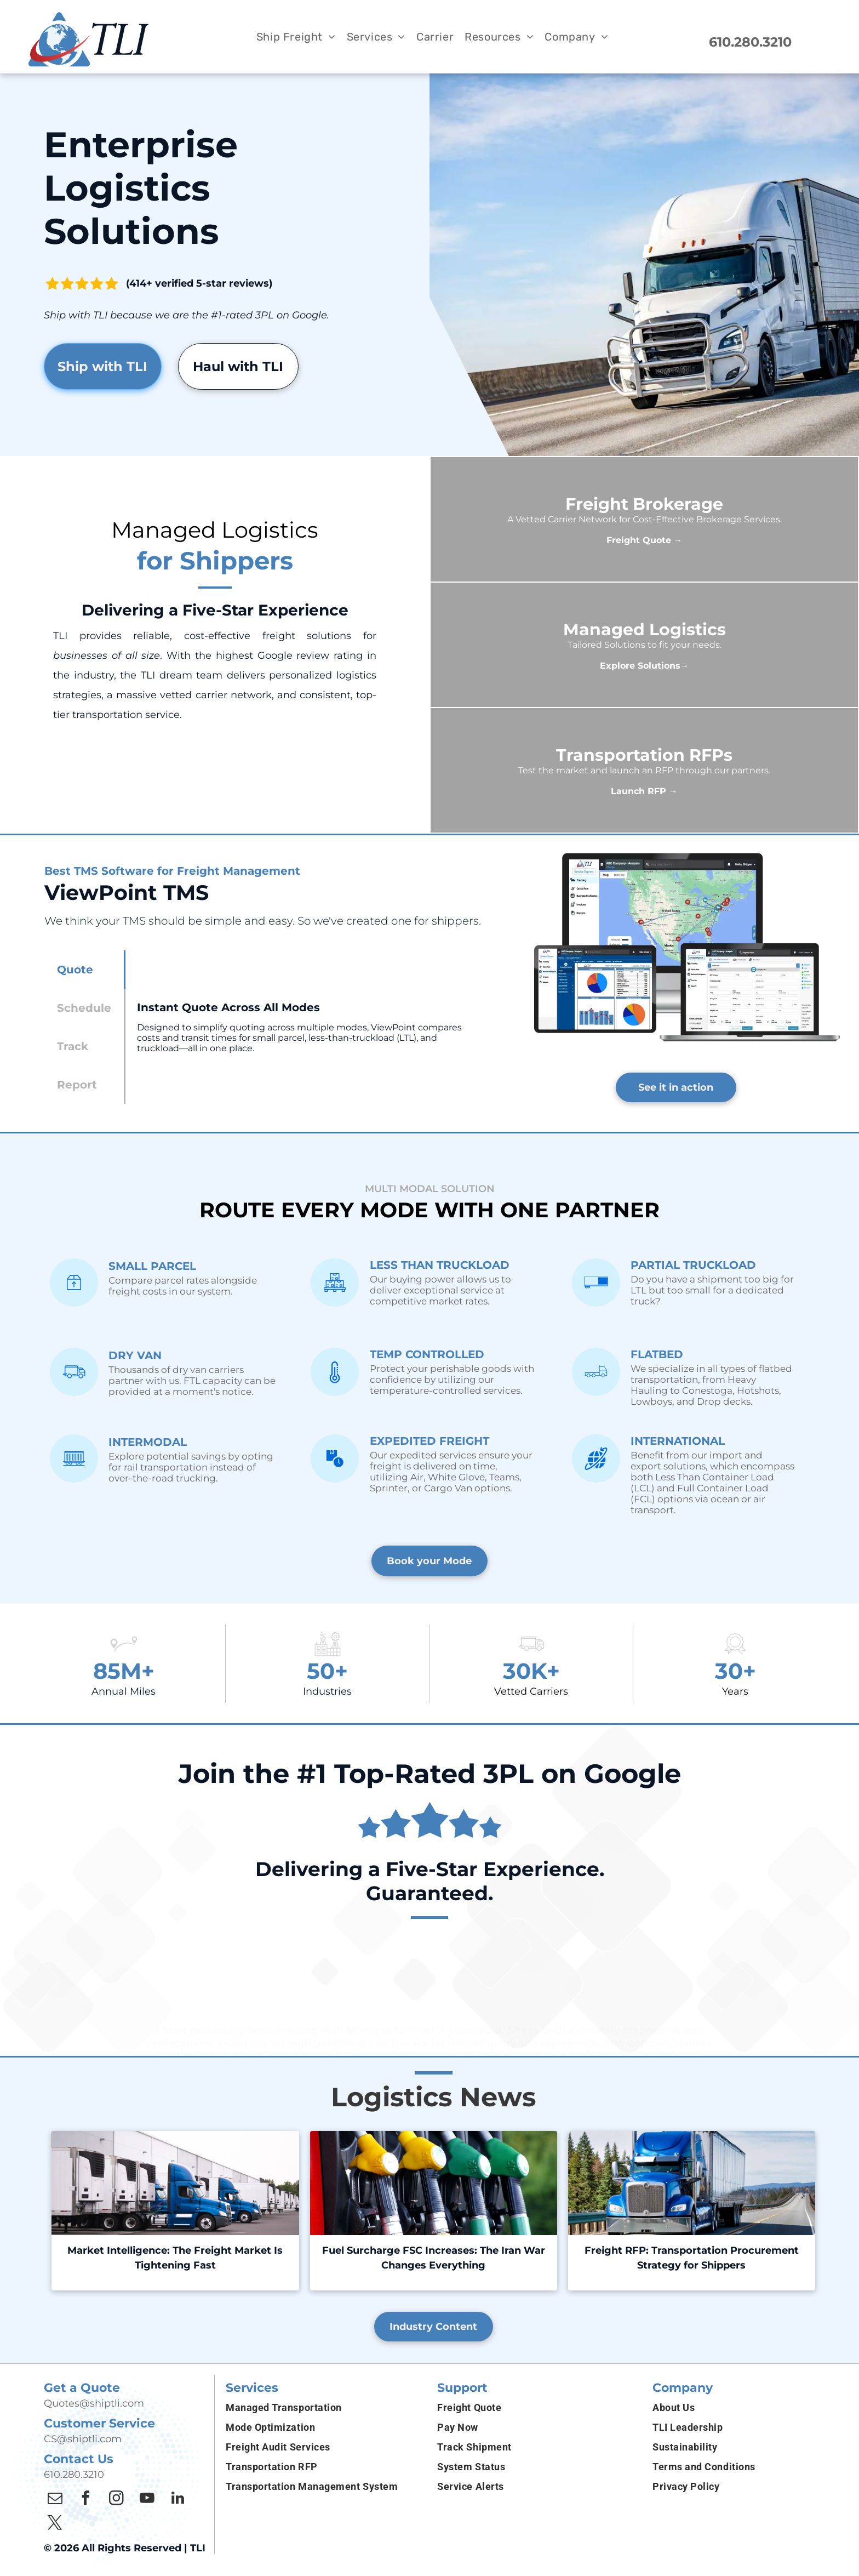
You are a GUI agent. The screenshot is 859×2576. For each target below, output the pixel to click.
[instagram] (116, 2499)
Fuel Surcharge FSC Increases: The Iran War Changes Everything (433, 2257)
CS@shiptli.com (83, 2439)
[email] (55, 2499)
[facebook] (85, 2499)
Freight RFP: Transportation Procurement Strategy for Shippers (692, 2257)
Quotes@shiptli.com (94, 2403)
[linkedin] (177, 2499)
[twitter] (55, 2524)
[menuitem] (296, 37)
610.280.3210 (74, 2475)
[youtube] (147, 2499)
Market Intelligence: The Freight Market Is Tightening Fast (175, 2257)
